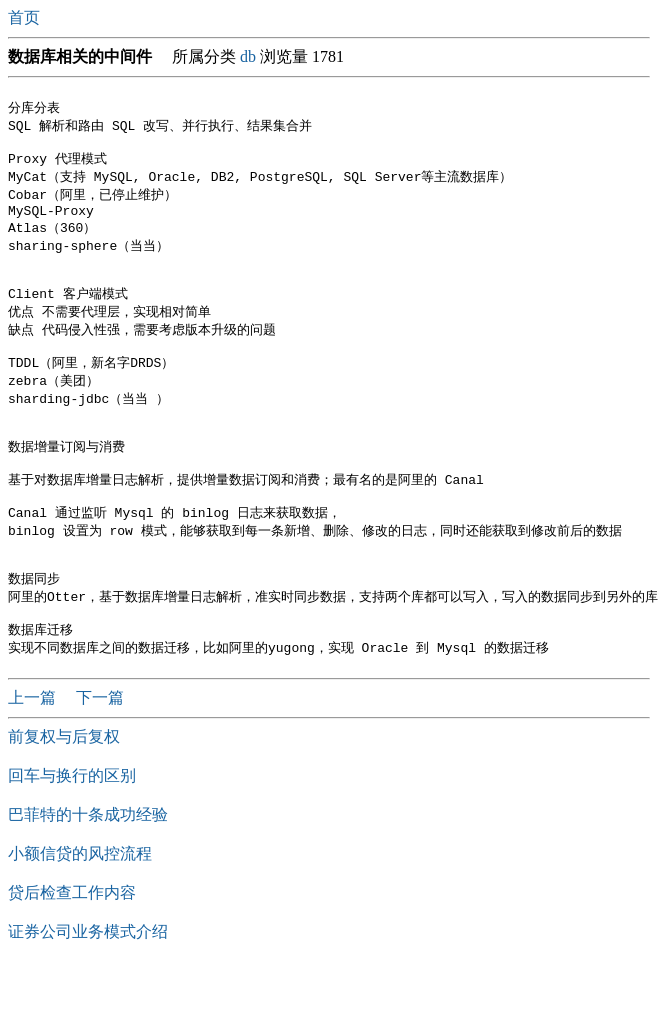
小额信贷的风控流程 (80, 910)
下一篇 (100, 754)
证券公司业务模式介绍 (88, 988)
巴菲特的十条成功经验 (88, 871)
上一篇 (34, 754)
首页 (26, 17)
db (248, 56)
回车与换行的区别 (72, 832)
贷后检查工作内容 (72, 949)
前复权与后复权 (64, 793)
